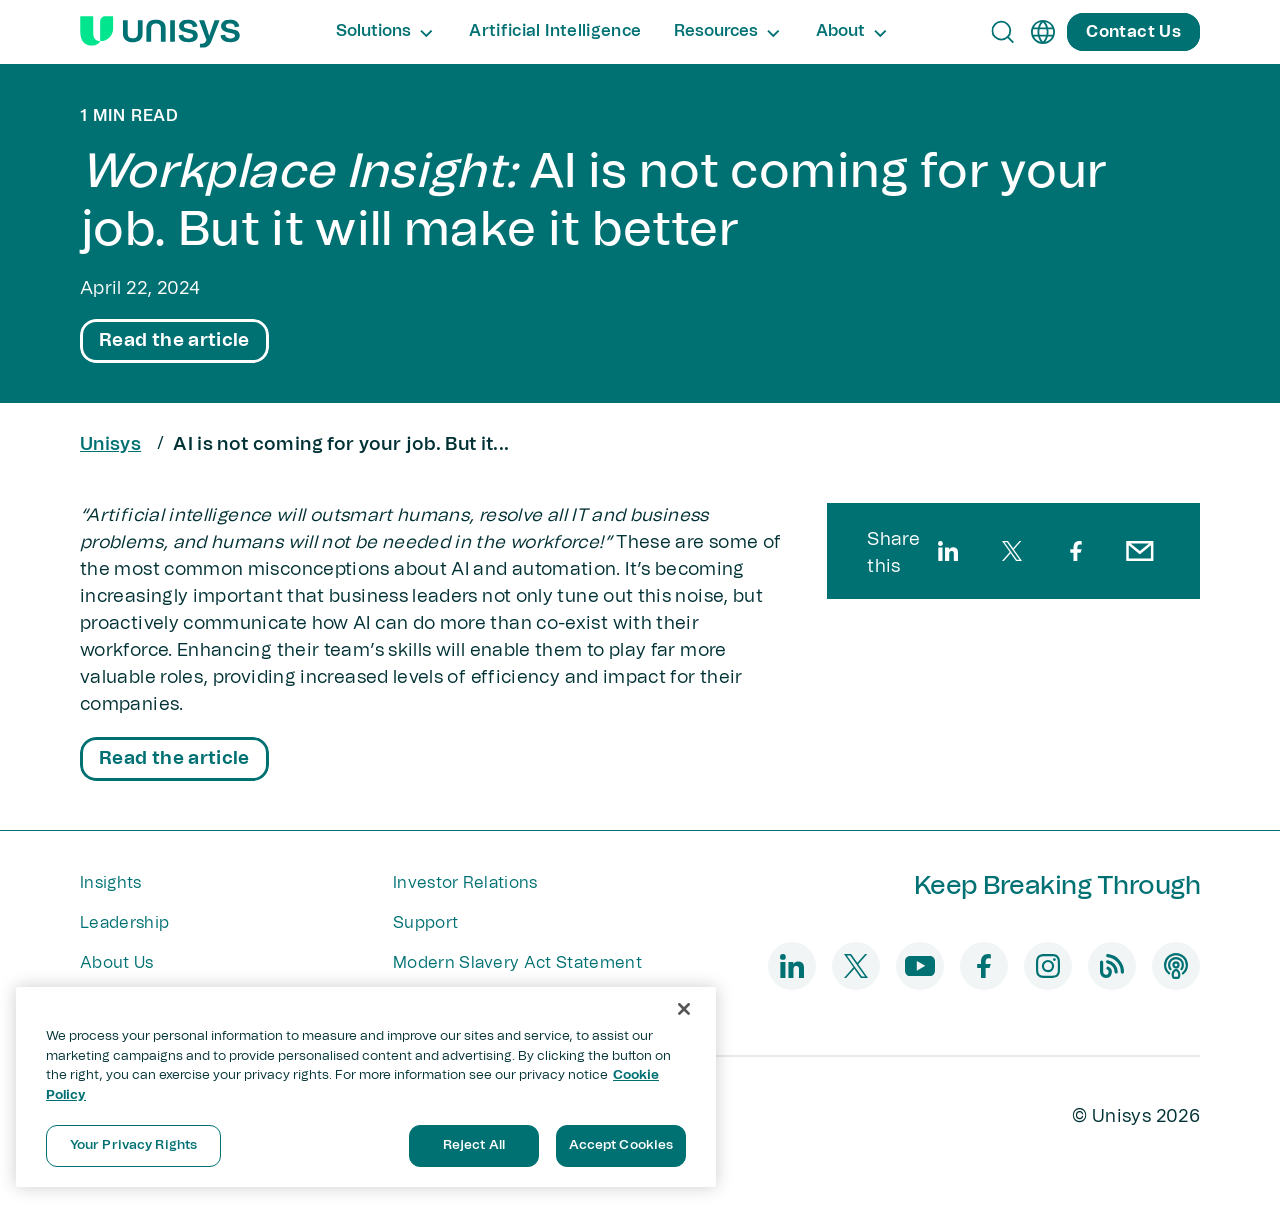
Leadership (124, 923)
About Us (117, 963)
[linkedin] (948, 551)
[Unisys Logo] (160, 32)
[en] (1043, 32)
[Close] (684, 1009)
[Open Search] (1003, 32)
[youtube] (920, 966)
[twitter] (1012, 551)
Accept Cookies (621, 1145)
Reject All (474, 1145)
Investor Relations (465, 883)
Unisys (110, 445)
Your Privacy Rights (133, 1145)
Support (425, 923)
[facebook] (1076, 551)
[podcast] (1176, 966)
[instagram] (1048, 966)
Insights (111, 883)
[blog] (1112, 966)
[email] (1140, 551)
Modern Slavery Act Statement (517, 963)
